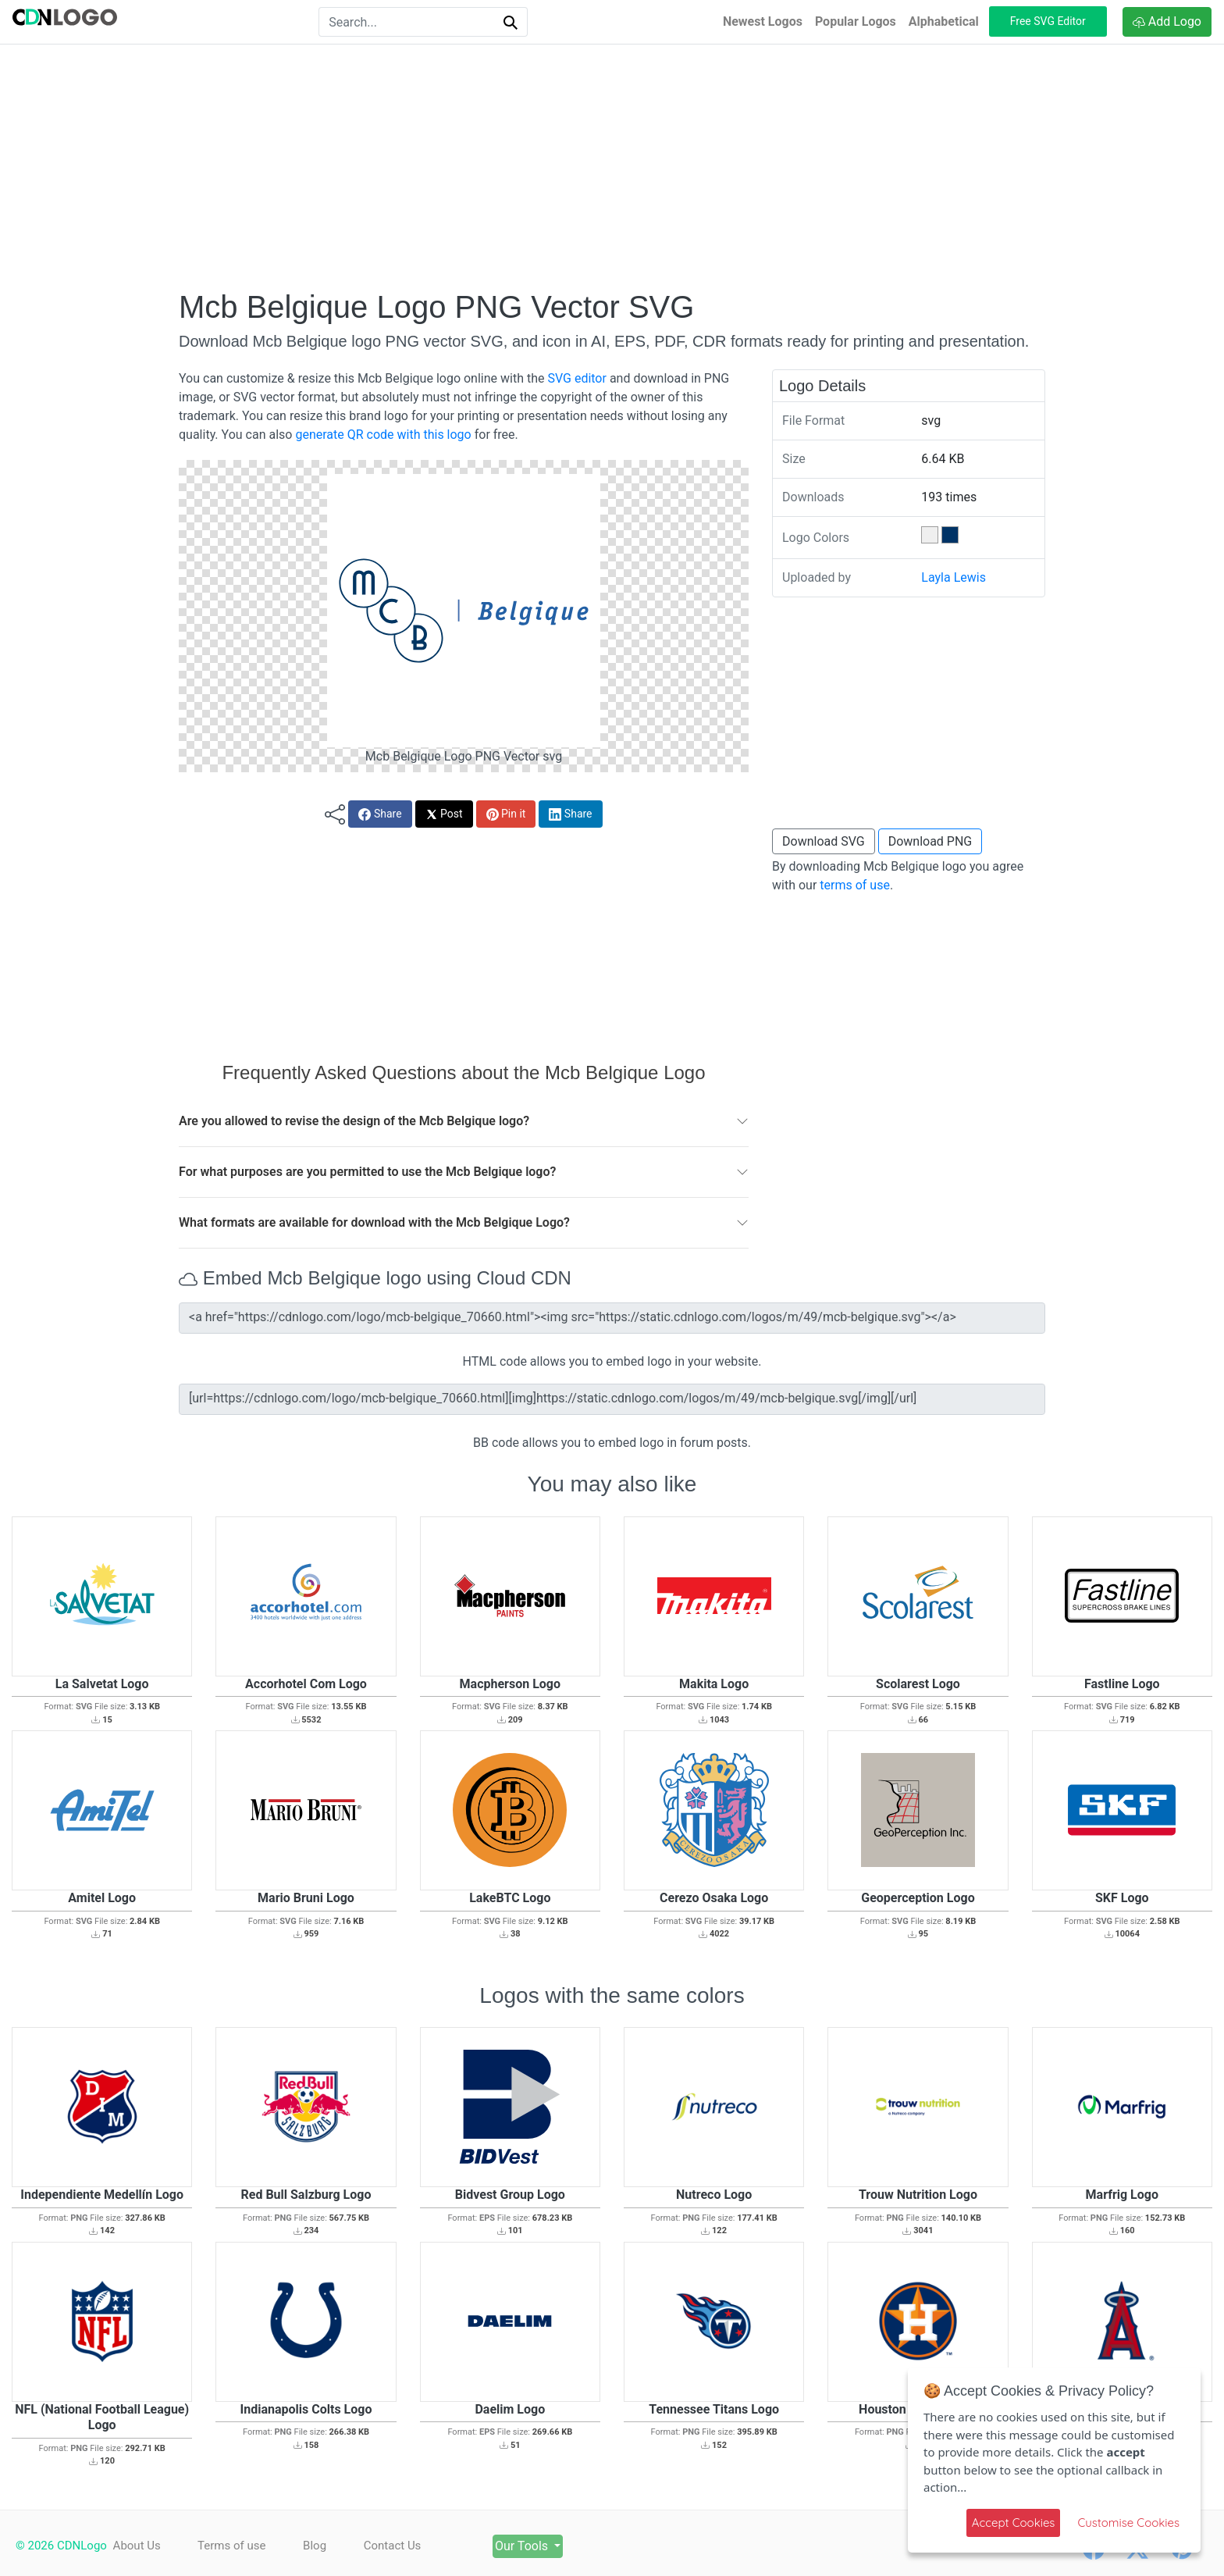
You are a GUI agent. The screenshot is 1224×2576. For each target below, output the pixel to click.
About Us (137, 2546)
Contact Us (395, 2546)
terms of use (855, 885)
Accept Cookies (1013, 2522)
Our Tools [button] (527, 2546)
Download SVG (823, 841)
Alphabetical (944, 21)
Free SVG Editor (1048, 21)
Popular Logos (855, 21)
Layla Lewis (953, 577)
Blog (316, 2546)
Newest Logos (762, 21)
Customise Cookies (1128, 2522)
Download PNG (930, 841)
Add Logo (1167, 21)
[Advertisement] (612, 166)
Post (444, 814)
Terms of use (232, 2546)
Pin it (506, 814)
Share (379, 814)
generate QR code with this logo (383, 434)
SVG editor (576, 378)
